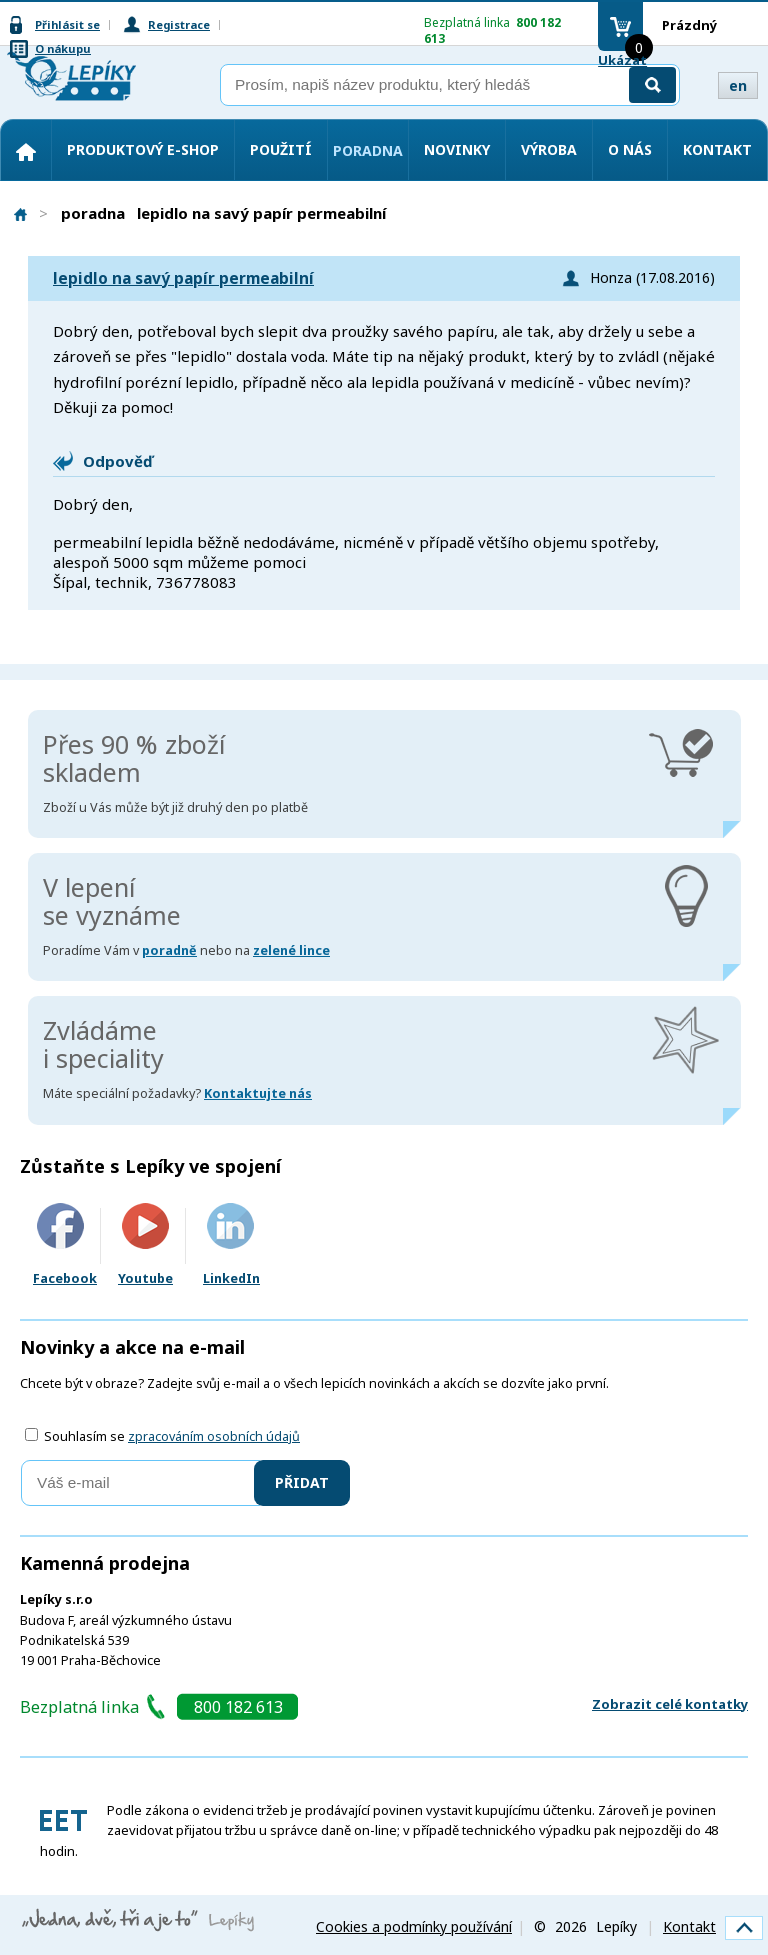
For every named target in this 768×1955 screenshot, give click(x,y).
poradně (169, 950)
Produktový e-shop (143, 149)
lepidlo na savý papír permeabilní (183, 278)
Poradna (368, 150)
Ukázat (622, 60)
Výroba (549, 149)
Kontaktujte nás (258, 1093)
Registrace (179, 24)
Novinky (457, 149)
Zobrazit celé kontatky (670, 1704)
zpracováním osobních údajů (214, 1436)
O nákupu (63, 48)
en (738, 85)
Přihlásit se (67, 24)
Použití (281, 149)
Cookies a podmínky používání (414, 1926)
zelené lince (291, 950)
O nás (630, 149)
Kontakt (717, 149)
